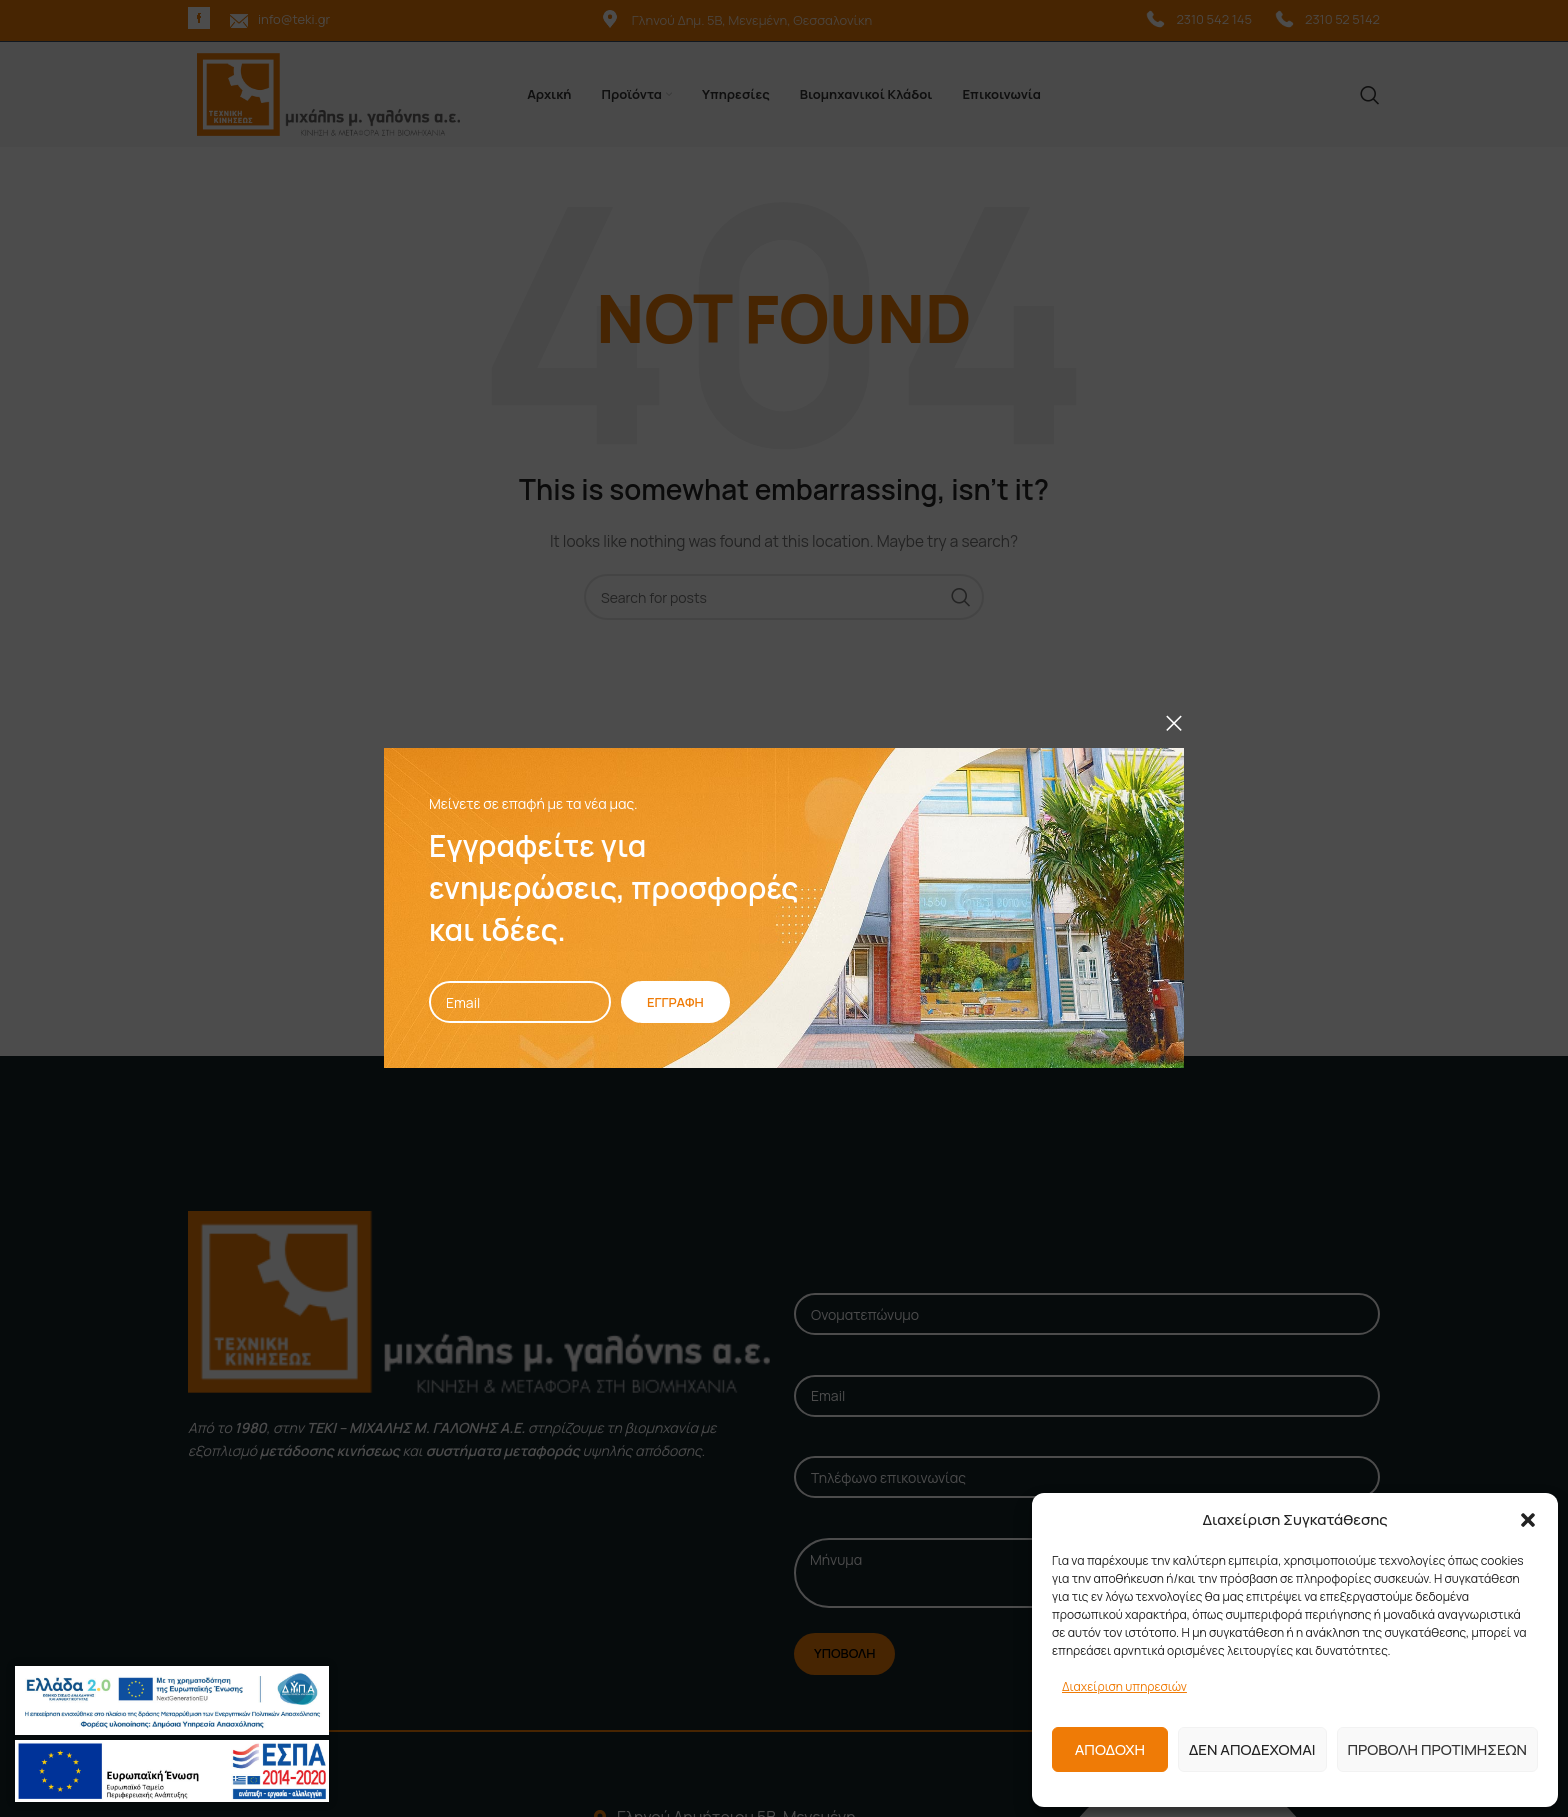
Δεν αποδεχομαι (1252, 1749)
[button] (1528, 1520)
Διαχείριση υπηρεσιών (1124, 1686)
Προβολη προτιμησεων (1437, 1749)
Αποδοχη (1110, 1749)
